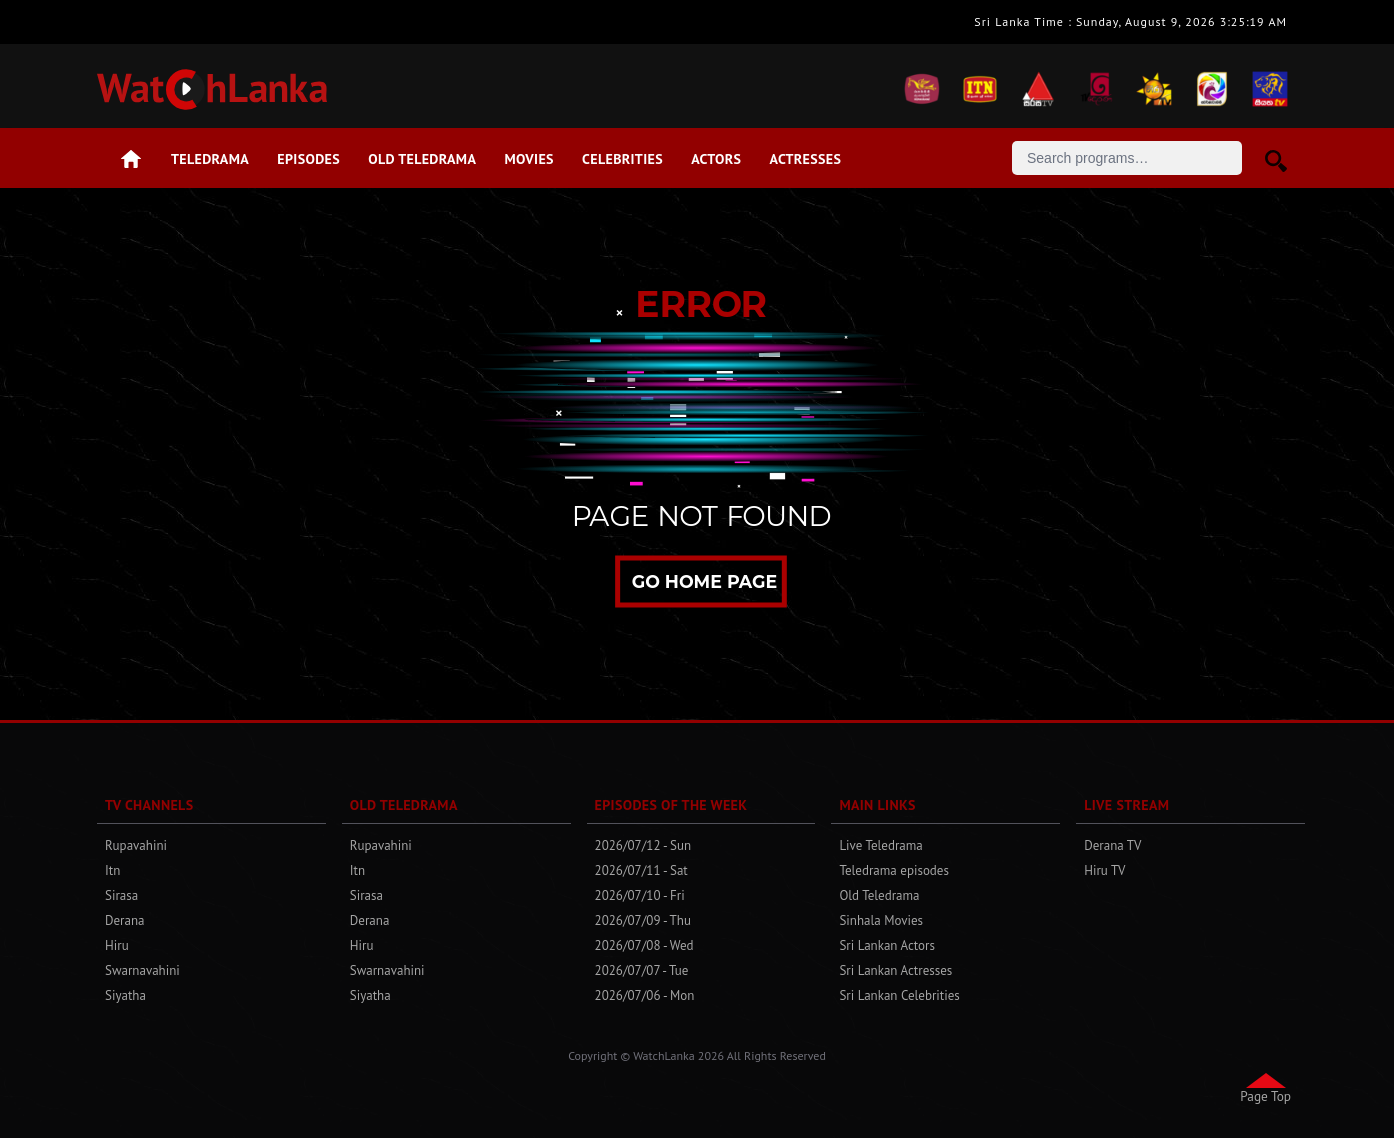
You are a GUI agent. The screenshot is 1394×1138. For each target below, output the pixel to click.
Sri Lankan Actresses (895, 970)
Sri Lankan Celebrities (899, 995)
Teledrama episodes (894, 870)
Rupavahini (136, 845)
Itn (112, 870)
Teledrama (210, 159)
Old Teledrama (422, 159)
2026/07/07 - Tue (642, 970)
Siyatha (125, 995)
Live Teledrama (880, 845)
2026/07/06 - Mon (645, 995)
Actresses (806, 159)
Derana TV (1112, 845)
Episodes (308, 159)
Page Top (1265, 1096)
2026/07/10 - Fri (640, 895)
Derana (125, 920)
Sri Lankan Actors (887, 945)
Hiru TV (1104, 870)
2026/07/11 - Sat (641, 870)
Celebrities (622, 159)
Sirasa (121, 895)
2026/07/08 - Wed (644, 945)
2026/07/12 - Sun (643, 845)
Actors (716, 159)
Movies (529, 159)
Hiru (117, 945)
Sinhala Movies (881, 920)
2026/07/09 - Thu (643, 920)
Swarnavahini (142, 970)
